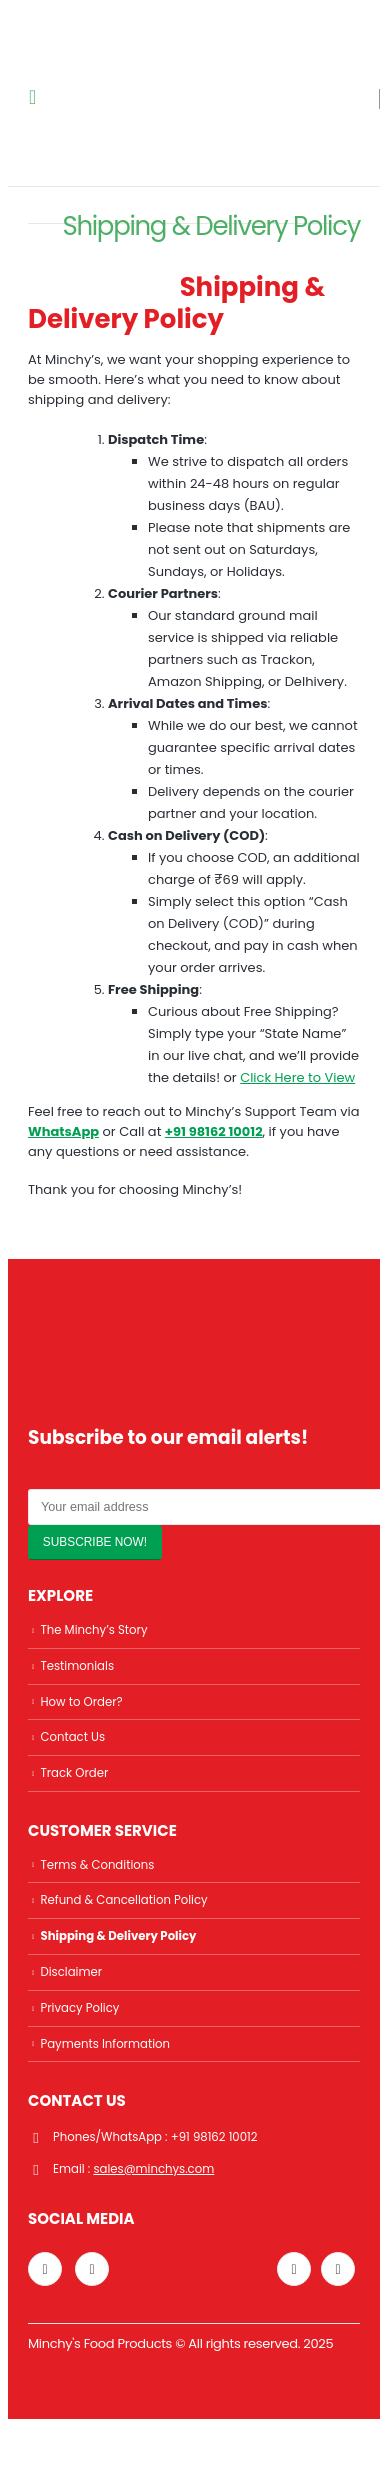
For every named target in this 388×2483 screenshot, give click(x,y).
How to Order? (81, 1702)
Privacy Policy (79, 2008)
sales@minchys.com (153, 2169)
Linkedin (92, 2269)
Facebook (338, 2269)
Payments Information (105, 2044)
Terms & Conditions (97, 1865)
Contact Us (72, 1737)
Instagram (45, 2269)
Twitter (294, 2269)
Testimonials (77, 1666)
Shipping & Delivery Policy (118, 1936)
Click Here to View (297, 1077)
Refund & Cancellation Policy (123, 1900)
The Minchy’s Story (93, 1630)
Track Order (74, 1773)
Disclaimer (71, 1972)
